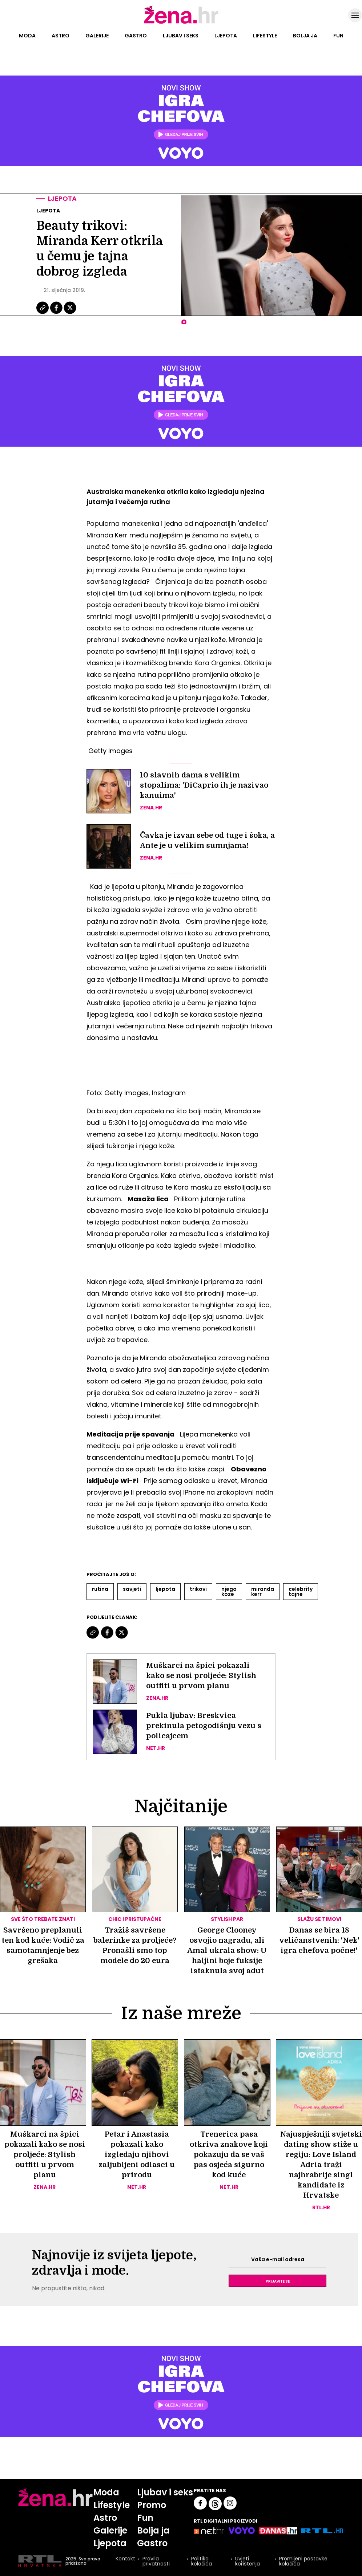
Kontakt (125, 2559)
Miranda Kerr (262, 1591)
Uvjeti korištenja (247, 2561)
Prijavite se (278, 2280)
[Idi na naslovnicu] (181, 22)
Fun (338, 35)
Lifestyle (265, 35)
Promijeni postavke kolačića (303, 2561)
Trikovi (198, 1589)
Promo (151, 2505)
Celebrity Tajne (301, 1591)
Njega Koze (229, 1591)
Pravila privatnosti (156, 2561)
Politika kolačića (201, 2561)
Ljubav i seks (180, 35)
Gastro (136, 35)
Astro (60, 35)
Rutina (100, 1589)
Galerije (97, 35)
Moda (27, 35)
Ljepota (225, 35)
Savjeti (132, 1589)
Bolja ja (305, 35)
